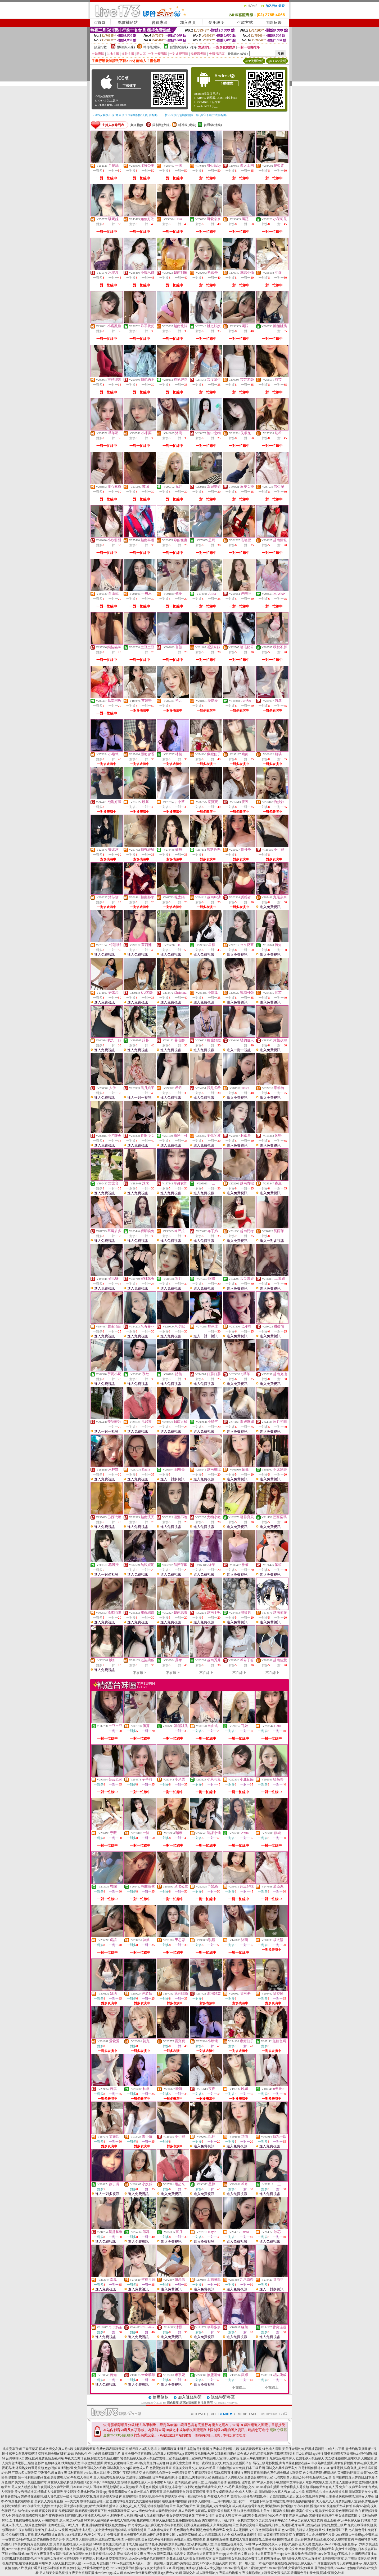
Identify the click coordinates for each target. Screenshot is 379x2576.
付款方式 (245, 22)
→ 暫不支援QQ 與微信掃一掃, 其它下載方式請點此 (194, 115)
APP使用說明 (254, 61)
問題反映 (274, 22)
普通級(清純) (179, 47)
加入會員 (188, 22)
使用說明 (216, 22)
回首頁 (99, 22)
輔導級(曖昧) (152, 47)
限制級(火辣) (126, 47)
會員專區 (160, 22)
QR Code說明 (277, 61)
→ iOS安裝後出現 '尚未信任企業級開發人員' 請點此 (124, 115)
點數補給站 (128, 22)
